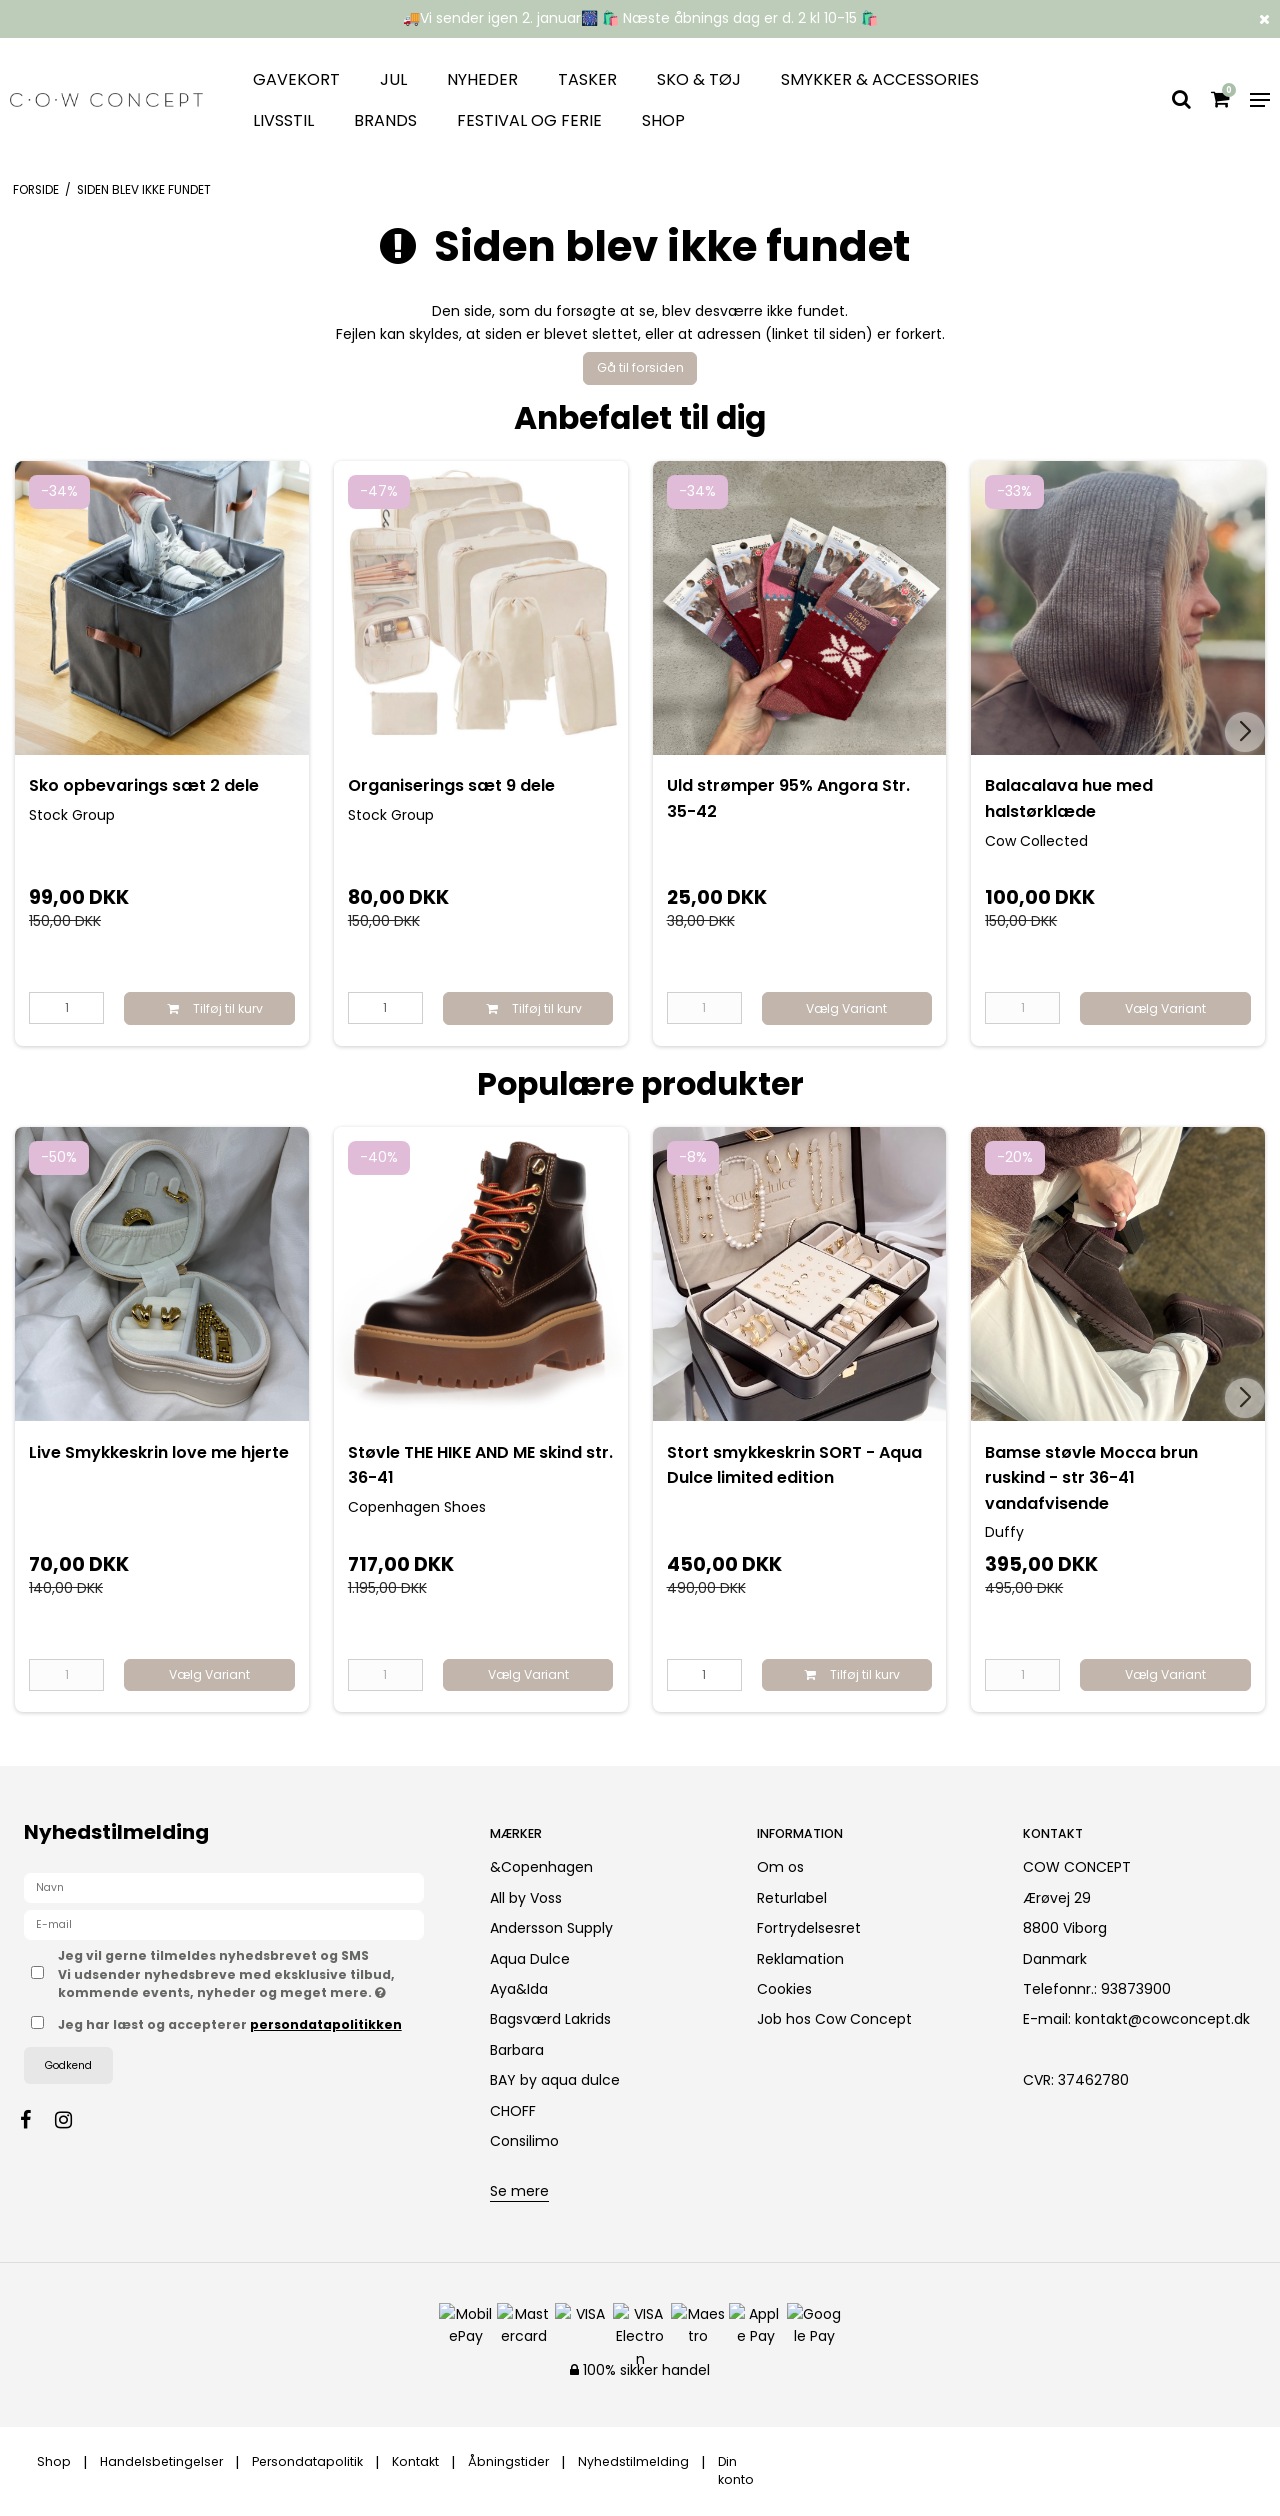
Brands (385, 120)
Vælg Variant (846, 1008)
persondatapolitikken (326, 2024)
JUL (393, 79)
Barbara (517, 2050)
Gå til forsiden (640, 367)
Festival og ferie (529, 120)
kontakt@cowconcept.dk (1162, 2019)
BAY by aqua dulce (555, 2080)
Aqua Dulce (530, 1959)
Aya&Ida (519, 1989)
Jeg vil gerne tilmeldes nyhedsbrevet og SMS (257, 1974)
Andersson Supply (551, 1928)
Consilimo (524, 2141)
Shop (663, 120)
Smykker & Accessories (880, 79)
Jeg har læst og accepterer (230, 2024)
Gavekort (296, 79)
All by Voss (526, 1898)
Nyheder (482, 79)
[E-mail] (224, 1924)
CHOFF (513, 2111)
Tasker (587, 79)
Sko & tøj (699, 79)
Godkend (68, 2065)
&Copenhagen (541, 1867)
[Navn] (224, 1887)
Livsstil (283, 120)
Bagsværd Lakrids (550, 2019)
